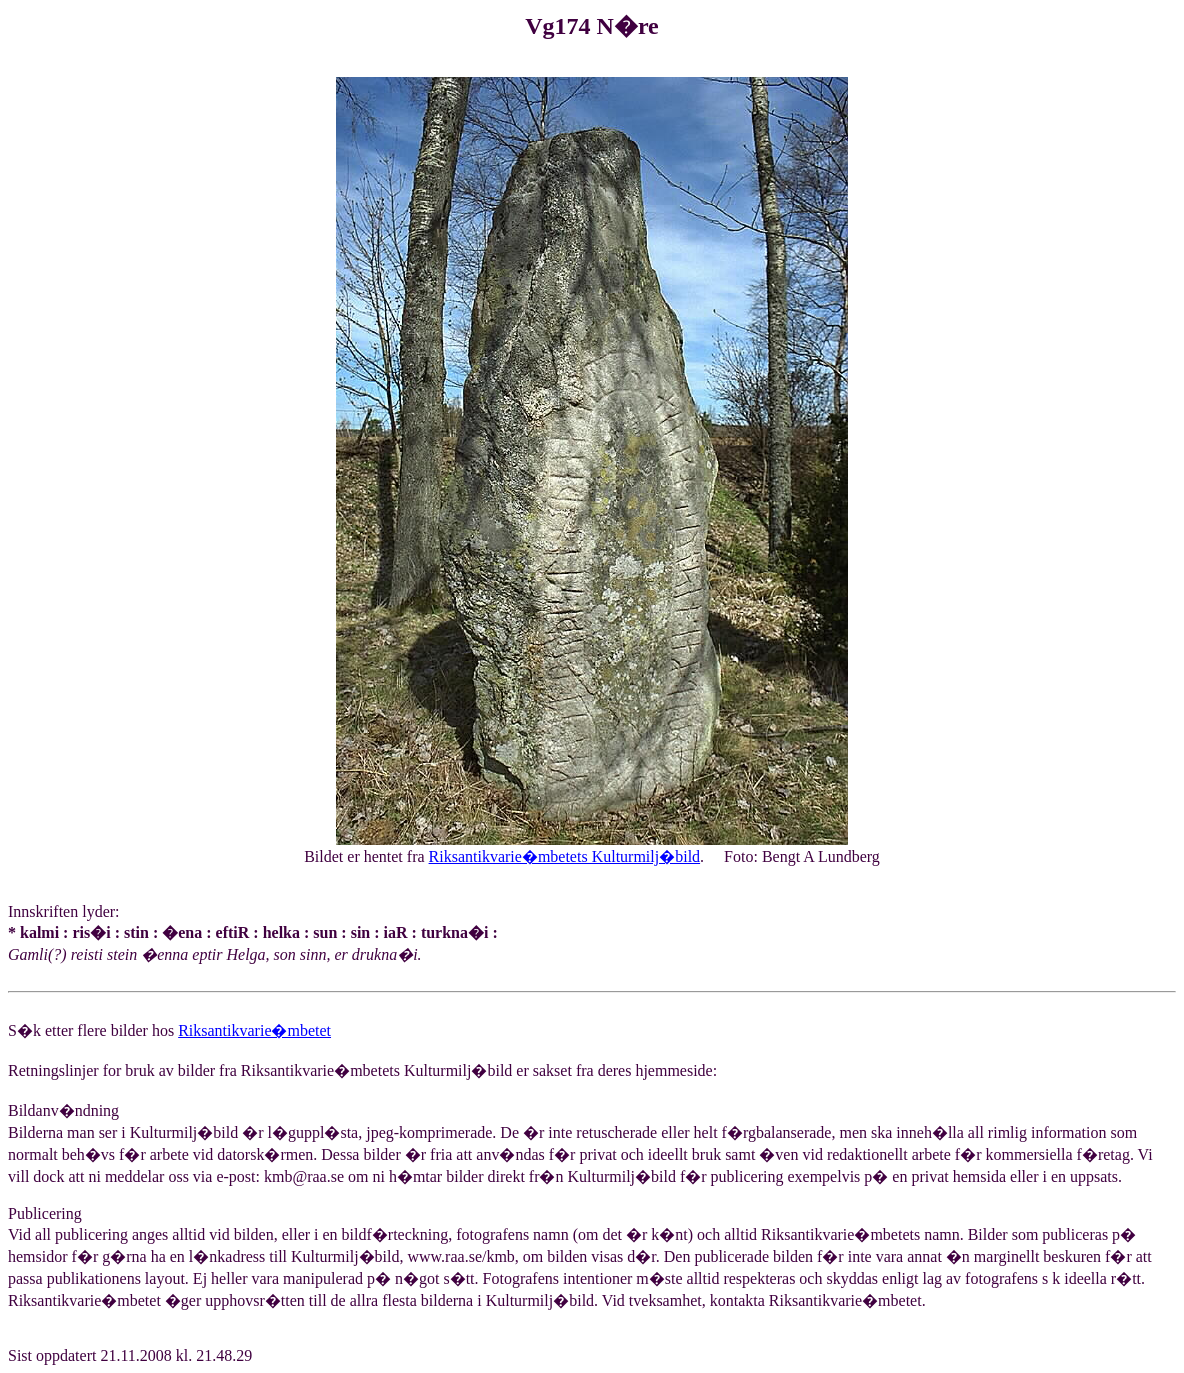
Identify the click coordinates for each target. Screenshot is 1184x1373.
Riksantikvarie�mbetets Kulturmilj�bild (565, 856)
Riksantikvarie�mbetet (254, 1030)
